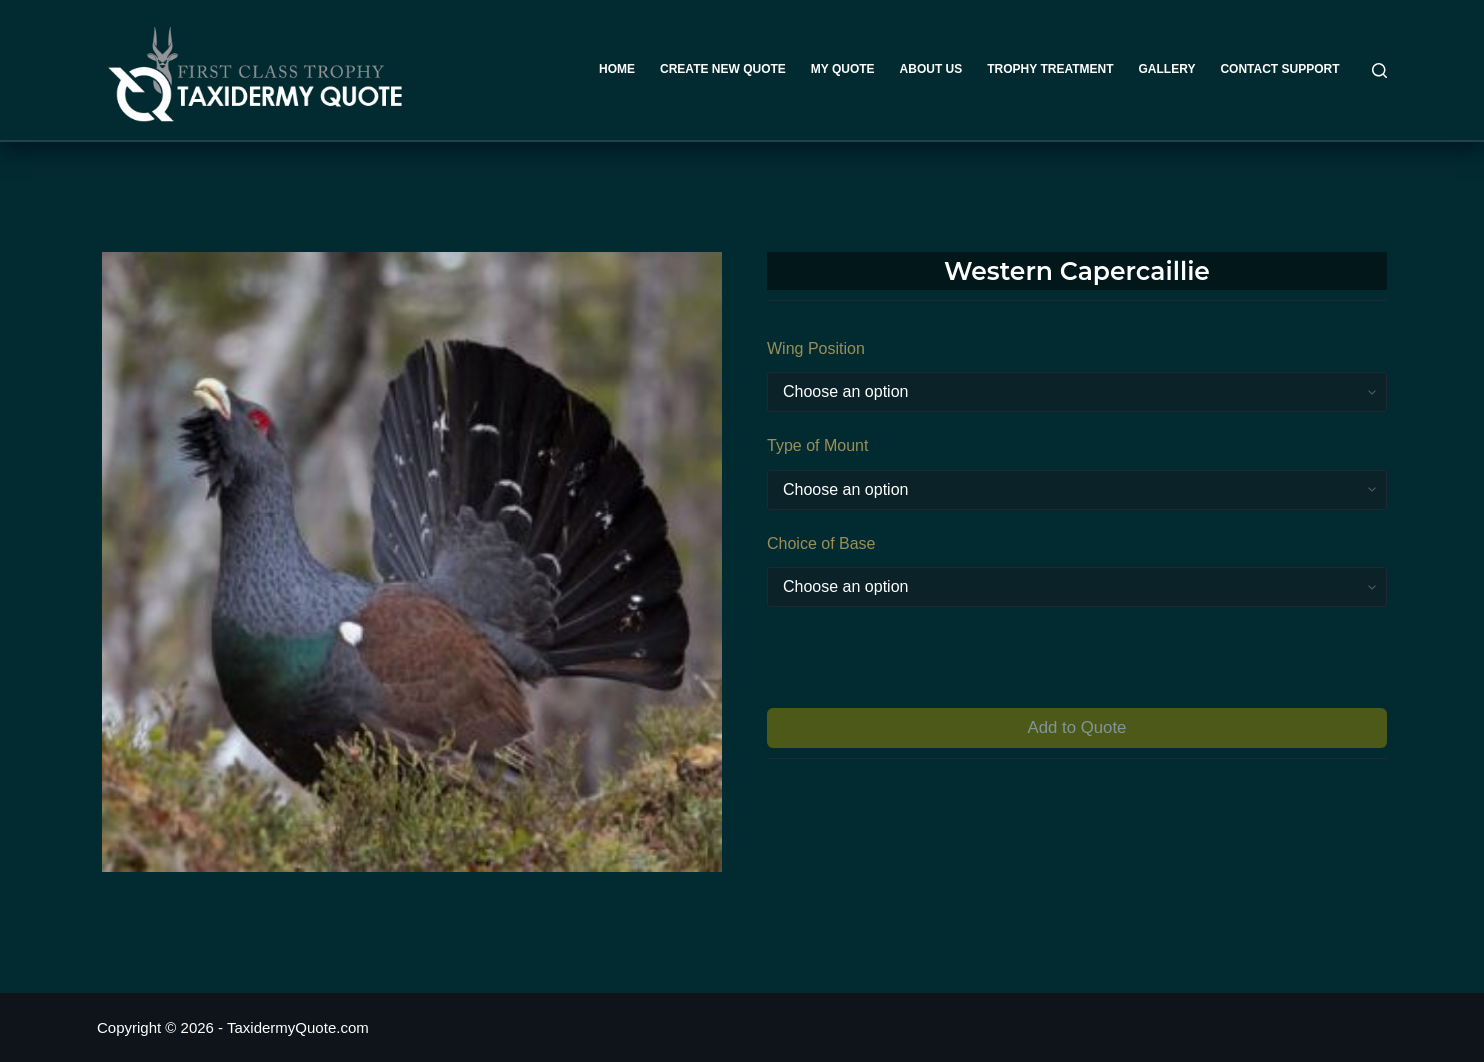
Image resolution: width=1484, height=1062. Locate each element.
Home (617, 69)
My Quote (843, 69)
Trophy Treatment (1050, 69)
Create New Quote (723, 69)
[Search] (1379, 70)
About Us (931, 69)
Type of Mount (817, 445)
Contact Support (1279, 69)
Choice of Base (821, 543)
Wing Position (816, 348)
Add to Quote (1077, 727)
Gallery (1167, 69)
